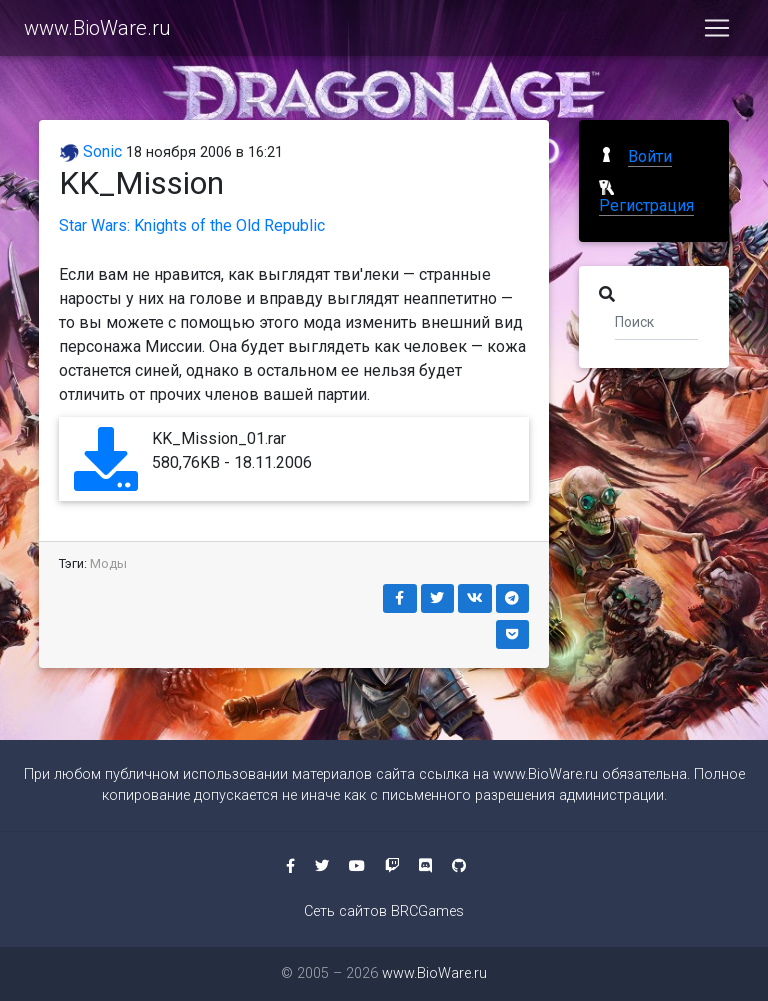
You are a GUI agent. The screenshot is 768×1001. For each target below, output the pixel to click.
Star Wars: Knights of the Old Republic (192, 225)
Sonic (90, 151)
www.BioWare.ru (97, 32)
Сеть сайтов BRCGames (384, 911)
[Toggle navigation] (717, 32)
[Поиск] (656, 321)
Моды (108, 563)
